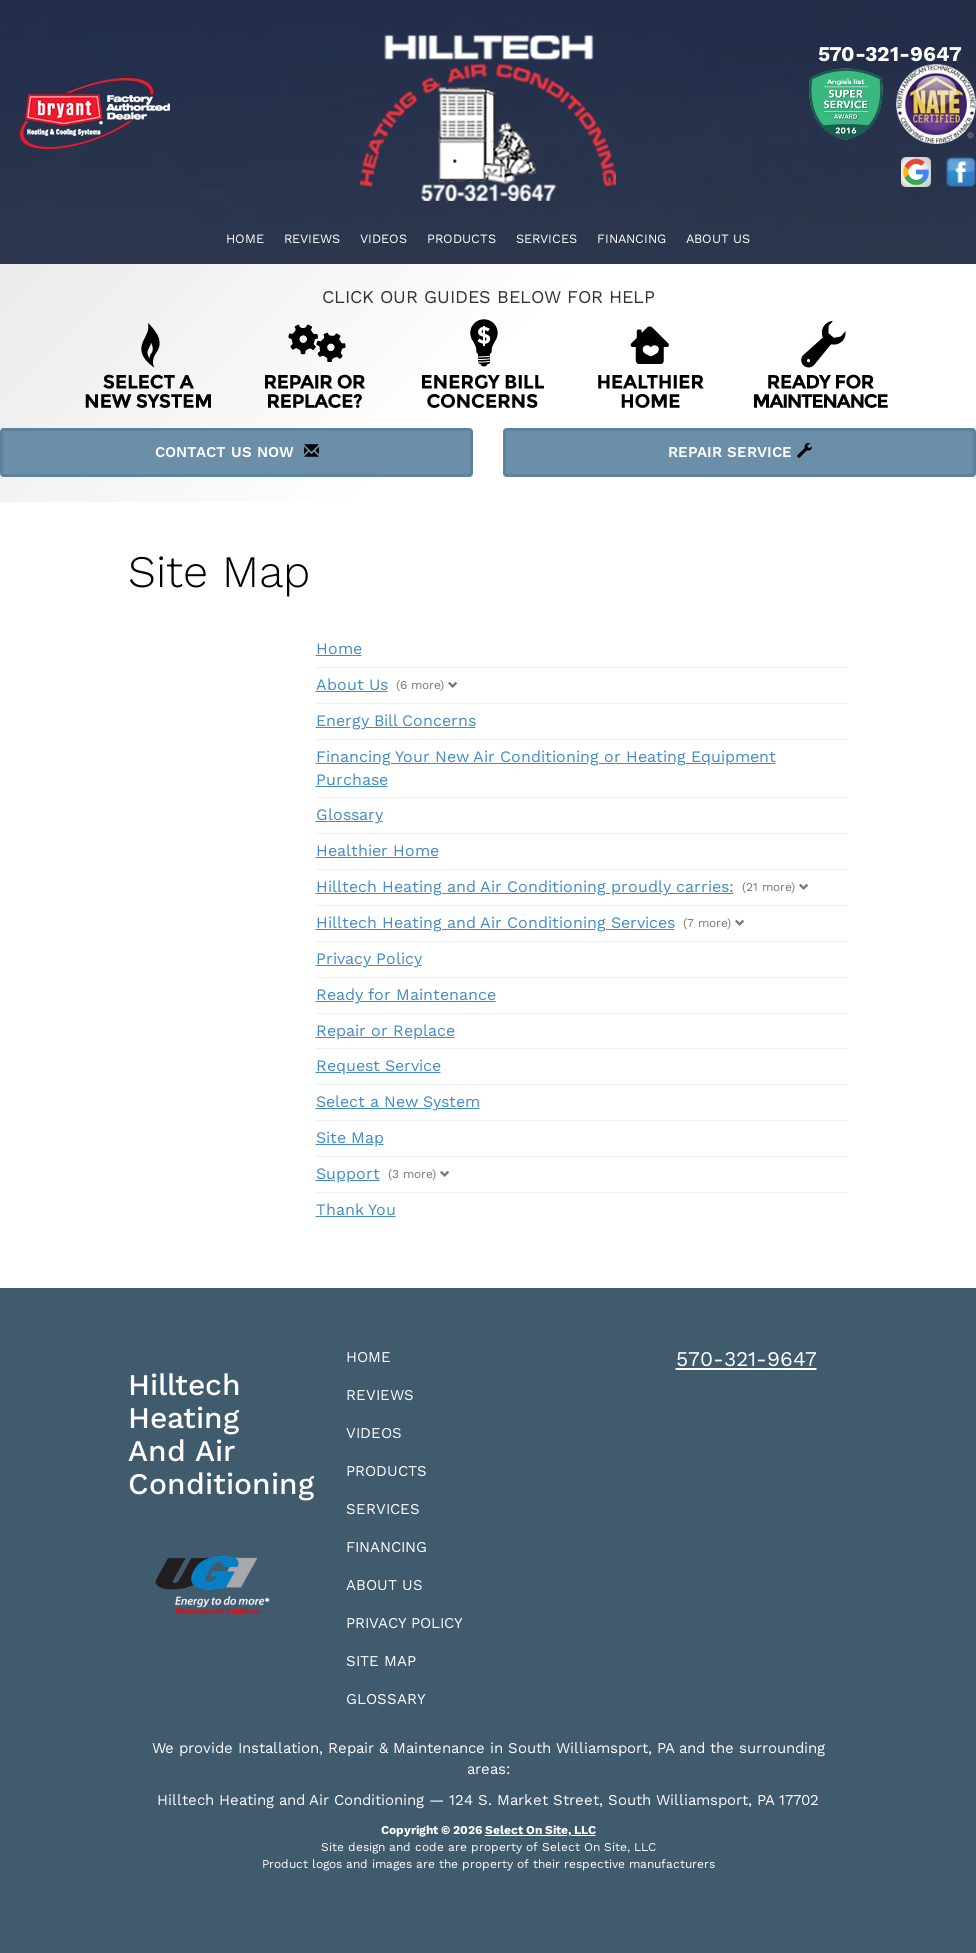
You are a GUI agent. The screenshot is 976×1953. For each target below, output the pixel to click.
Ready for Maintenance (406, 994)
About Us (718, 238)
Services (546, 238)
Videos (383, 238)
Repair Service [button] (740, 452)
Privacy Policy (369, 958)
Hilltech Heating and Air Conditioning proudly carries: (525, 886)
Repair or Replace (385, 1030)
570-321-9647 (746, 1358)
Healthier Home (377, 850)
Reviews (312, 238)
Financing (631, 238)
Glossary (349, 814)
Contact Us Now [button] (237, 452)
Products (461, 238)
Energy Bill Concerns (396, 720)
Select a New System (398, 1101)
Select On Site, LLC (540, 1830)
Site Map (350, 1137)
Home (245, 238)
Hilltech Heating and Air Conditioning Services (495, 922)
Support (348, 1173)
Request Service (378, 1065)
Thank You (356, 1209)
